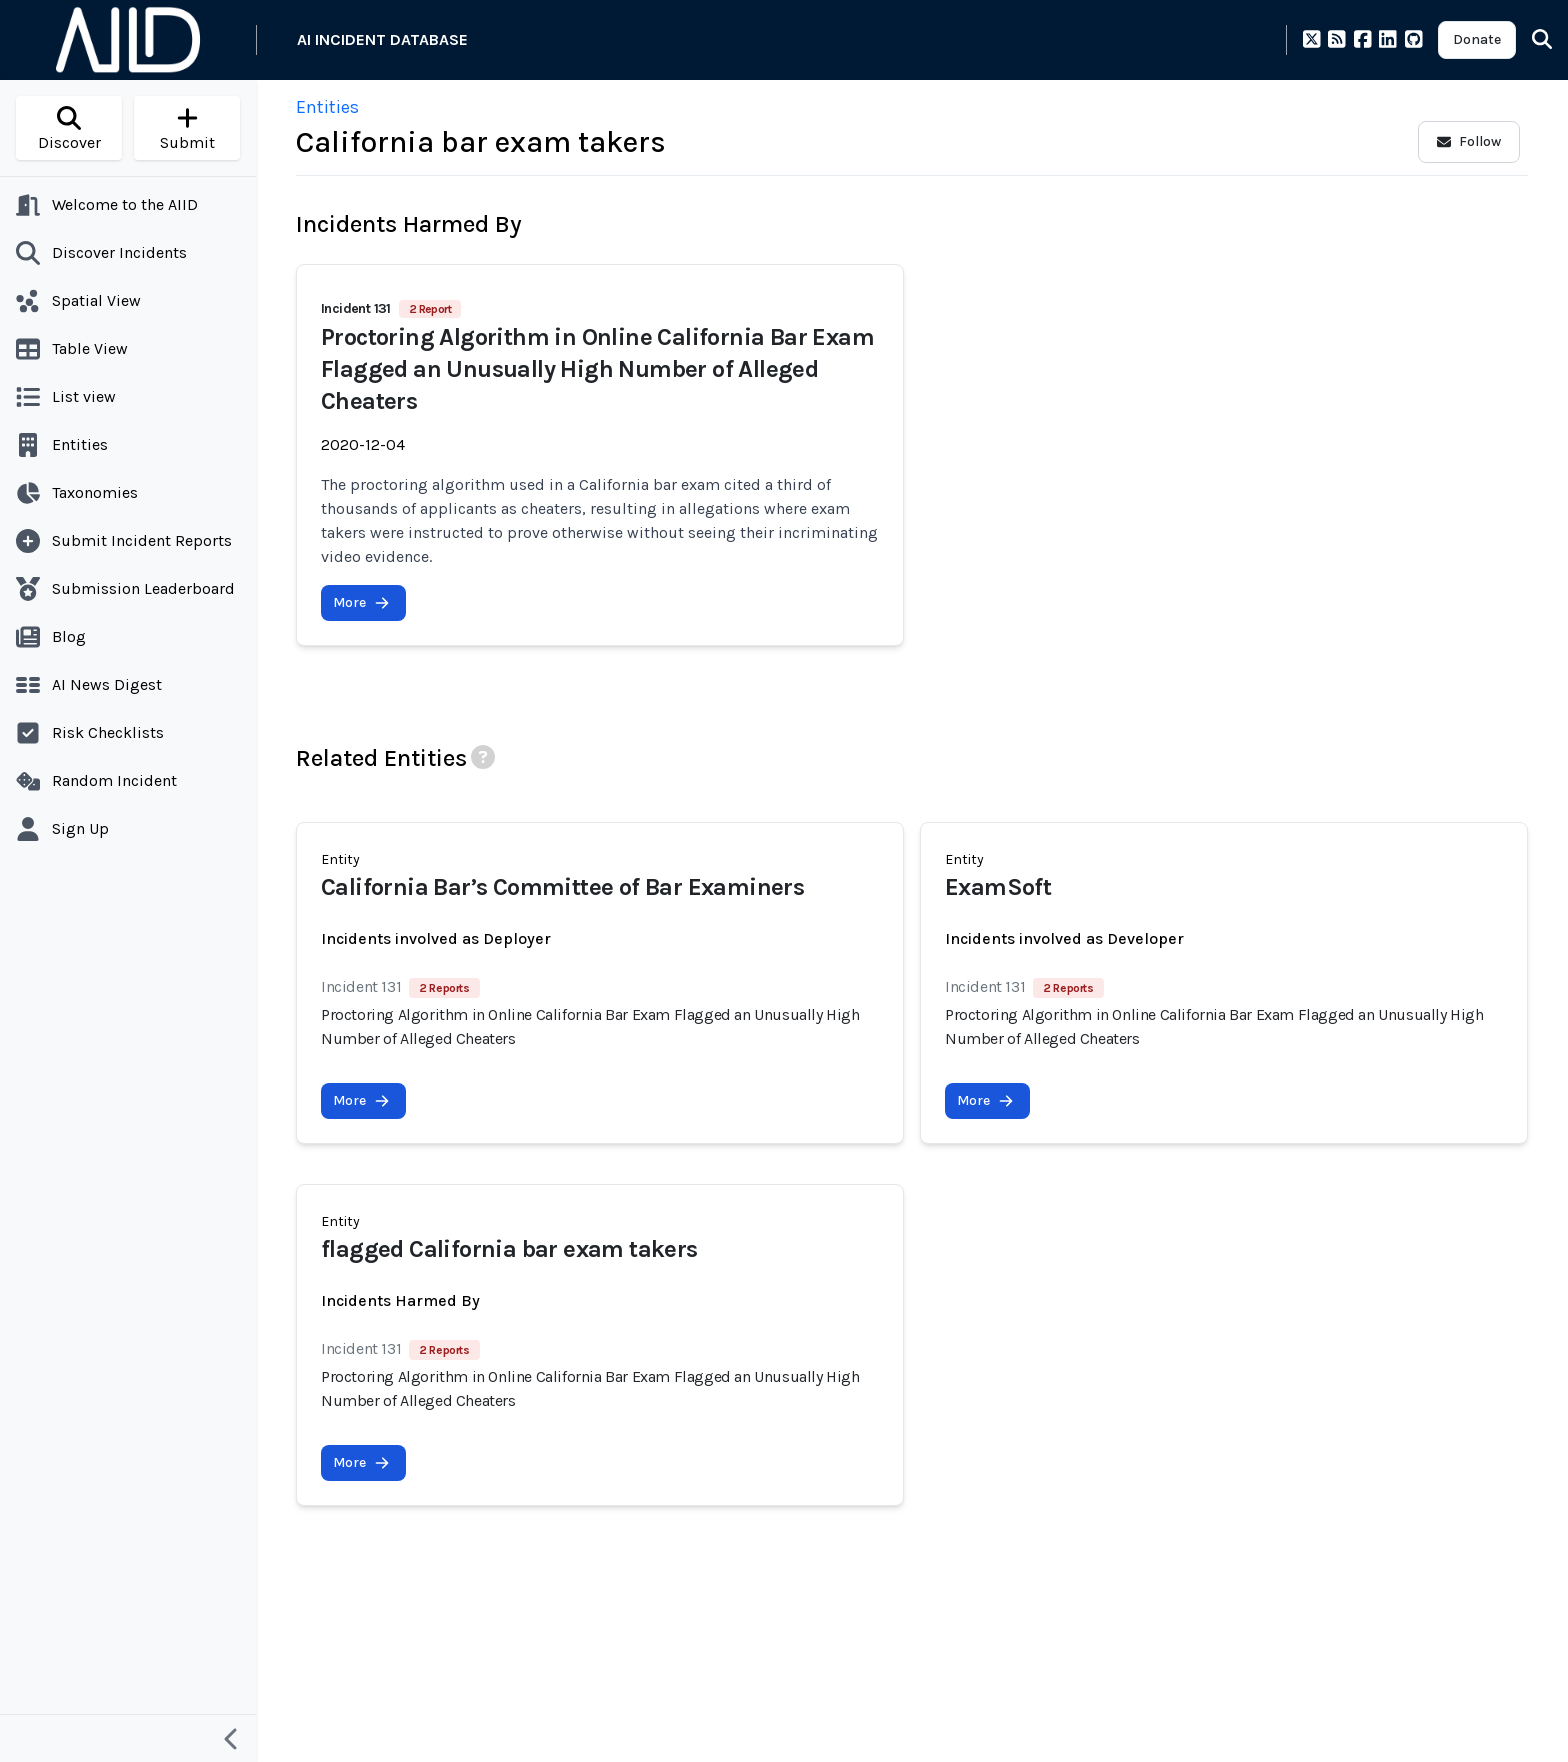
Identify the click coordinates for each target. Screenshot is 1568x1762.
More (361, 602)
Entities (327, 107)
